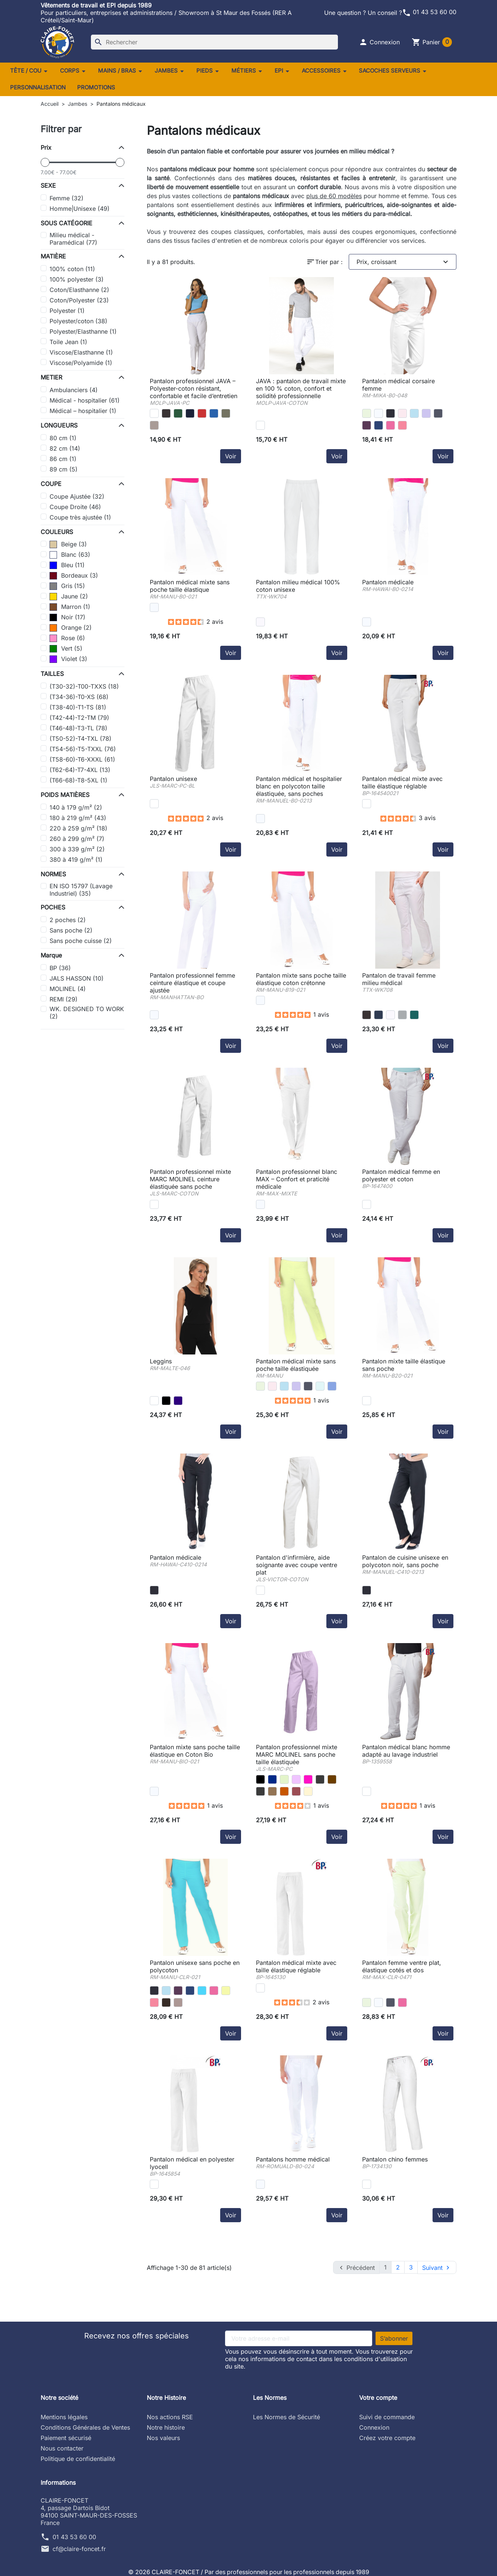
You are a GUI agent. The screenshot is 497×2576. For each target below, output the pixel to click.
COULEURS (57, 532)
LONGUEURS (59, 425)
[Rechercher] (214, 42)
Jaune (69, 596)
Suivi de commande (387, 2416)
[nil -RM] (320, 1386)
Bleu (67, 565)
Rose (67, 638)
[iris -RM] (366, 425)
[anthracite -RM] (438, 413)
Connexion (374, 2427)
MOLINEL (68, 988)
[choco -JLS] (331, 1779)
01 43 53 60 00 (429, 12)
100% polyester (77, 279)
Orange (71, 627)
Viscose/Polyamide (81, 362)
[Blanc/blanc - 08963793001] (260, 425)
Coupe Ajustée (77, 496)
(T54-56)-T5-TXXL (83, 749)
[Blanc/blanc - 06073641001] (154, 413)
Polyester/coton (78, 321)
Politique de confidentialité (78, 2458)
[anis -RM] (366, 413)
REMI (63, 999)
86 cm (63, 459)
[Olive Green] (225, 413)
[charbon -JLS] (320, 1779)
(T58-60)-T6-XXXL (82, 759)
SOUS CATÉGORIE (66, 223)
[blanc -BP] (366, 803)
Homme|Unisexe (80, 208)
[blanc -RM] (378, 413)
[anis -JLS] (284, 1779)
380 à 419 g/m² (76, 859)
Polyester (67, 310)
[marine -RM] (378, 425)
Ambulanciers (74, 390)
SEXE (48, 185)
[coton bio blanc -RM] (154, 1791)
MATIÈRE (53, 256)
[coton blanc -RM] (366, 1400)
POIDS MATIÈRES (65, 794)
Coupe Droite (75, 507)
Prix (46, 147)
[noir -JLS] (260, 1779)
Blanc (70, 554)
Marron (70, 606)
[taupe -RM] (178, 2002)
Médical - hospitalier (85, 400)
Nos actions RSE (170, 2416)
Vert (66, 648)
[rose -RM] (402, 413)
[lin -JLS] (308, 1791)
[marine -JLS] (272, 1779)
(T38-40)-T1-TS (78, 707)
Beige (68, 544)
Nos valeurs (163, 2437)
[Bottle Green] (178, 413)
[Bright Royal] (213, 413)
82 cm (65, 448)
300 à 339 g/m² (77, 849)
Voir (230, 456)
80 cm (63, 438)
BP (60, 968)
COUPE (51, 483)
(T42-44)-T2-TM (79, 717)
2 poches (68, 920)
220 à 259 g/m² (78, 828)
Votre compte (378, 2397)
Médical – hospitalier (83, 410)
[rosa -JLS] (308, 1779)
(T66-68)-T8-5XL (78, 780)
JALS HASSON (77, 978)
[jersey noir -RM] (166, 1400)
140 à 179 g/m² (76, 807)
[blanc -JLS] (154, 803)
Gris (67, 586)
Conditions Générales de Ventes (85, 2427)
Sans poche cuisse (81, 940)
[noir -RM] (390, 413)
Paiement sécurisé (66, 2437)
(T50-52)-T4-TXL (80, 738)
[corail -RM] (402, 425)
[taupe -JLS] (272, 1791)
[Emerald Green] (414, 1014)
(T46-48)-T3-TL (78, 728)
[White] (260, 621)
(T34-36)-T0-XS (79, 697)
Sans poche (71, 930)
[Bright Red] (201, 413)
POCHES (53, 907)
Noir (67, 617)
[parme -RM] (426, 413)
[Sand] (154, 425)
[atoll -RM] (201, 1990)
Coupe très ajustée (80, 517)
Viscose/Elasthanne (81, 352)
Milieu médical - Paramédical (73, 238)
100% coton (72, 269)
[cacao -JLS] (284, 1791)
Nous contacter (62, 2448)
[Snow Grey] (402, 1014)
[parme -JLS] (296, 1779)
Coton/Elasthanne (79, 289)
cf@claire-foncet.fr (79, 2548)
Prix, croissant (403, 261)
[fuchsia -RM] (390, 425)
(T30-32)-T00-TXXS (84, 686)
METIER (51, 377)
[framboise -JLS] (296, 1791)
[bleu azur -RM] (331, 1386)
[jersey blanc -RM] (154, 1400)
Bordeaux (74, 575)
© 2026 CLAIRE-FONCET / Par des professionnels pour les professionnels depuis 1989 (248, 2571)
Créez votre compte (387, 2437)
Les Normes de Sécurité (286, 2416)
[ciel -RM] (414, 413)
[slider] (45, 162)
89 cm (63, 469)
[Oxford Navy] (190, 413)
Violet (68, 659)
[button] (379, 42)
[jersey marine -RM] (178, 1400)
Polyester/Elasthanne (83, 331)
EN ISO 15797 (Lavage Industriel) (81, 889)
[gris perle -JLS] (260, 1791)
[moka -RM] (166, 2002)
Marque (51, 955)
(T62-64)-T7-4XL (80, 770)
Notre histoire (166, 2427)
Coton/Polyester (79, 300)
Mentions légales (64, 2416)
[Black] (166, 413)
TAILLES (52, 673)
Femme (66, 198)
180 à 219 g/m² (78, 818)
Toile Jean (68, 342)
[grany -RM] (225, 1990)
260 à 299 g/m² (77, 838)
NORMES (53, 874)
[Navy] (378, 1014)
